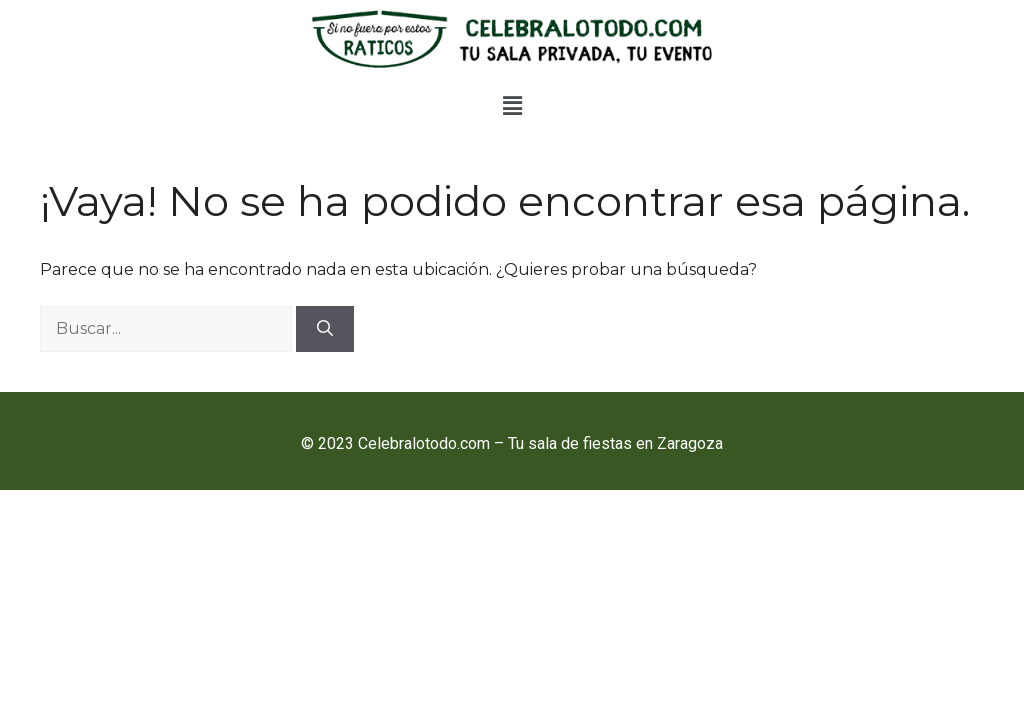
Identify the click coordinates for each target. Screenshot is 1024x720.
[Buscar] (325, 329)
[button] (512, 107)
